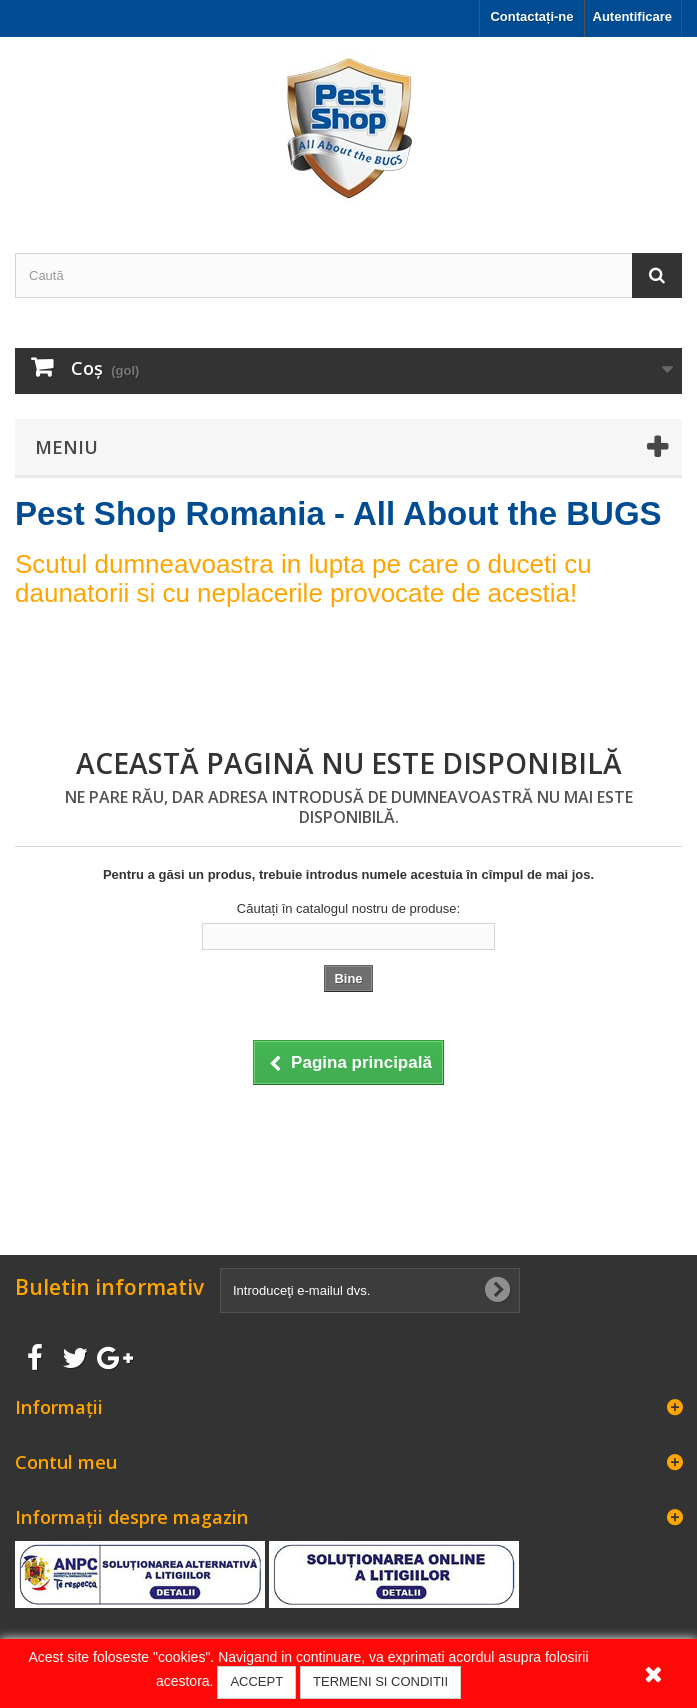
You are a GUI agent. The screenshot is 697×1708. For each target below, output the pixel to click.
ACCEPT (256, 1681)
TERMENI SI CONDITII (380, 1681)
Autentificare (632, 16)
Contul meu (66, 1462)
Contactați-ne (531, 16)
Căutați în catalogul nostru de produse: (348, 908)
